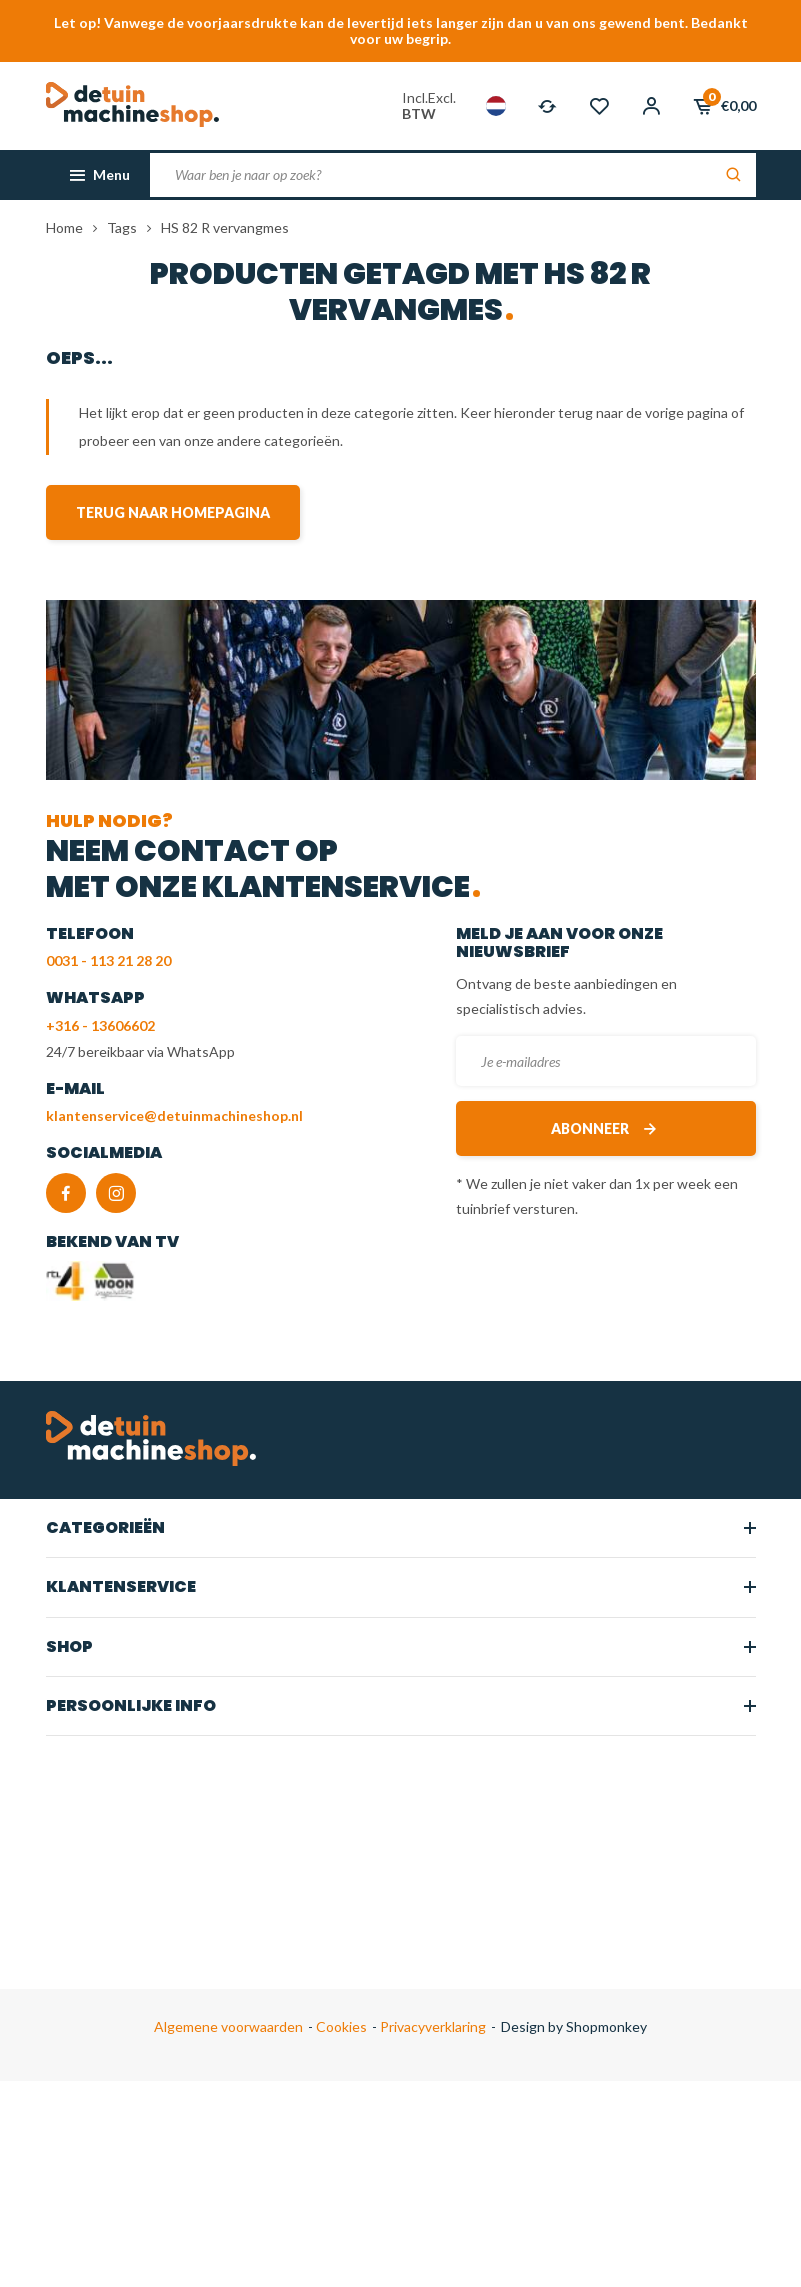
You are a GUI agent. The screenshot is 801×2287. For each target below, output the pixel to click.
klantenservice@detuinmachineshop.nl (174, 1115)
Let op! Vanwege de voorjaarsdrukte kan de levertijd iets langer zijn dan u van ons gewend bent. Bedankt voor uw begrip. (401, 30)
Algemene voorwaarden (228, 2026)
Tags (122, 227)
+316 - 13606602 (100, 1025)
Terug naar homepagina (173, 512)
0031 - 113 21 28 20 (108, 960)
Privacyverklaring (431, 2026)
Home (64, 227)
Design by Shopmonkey (574, 2026)
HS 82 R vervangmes (225, 227)
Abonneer (605, 1128)
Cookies (340, 2026)
